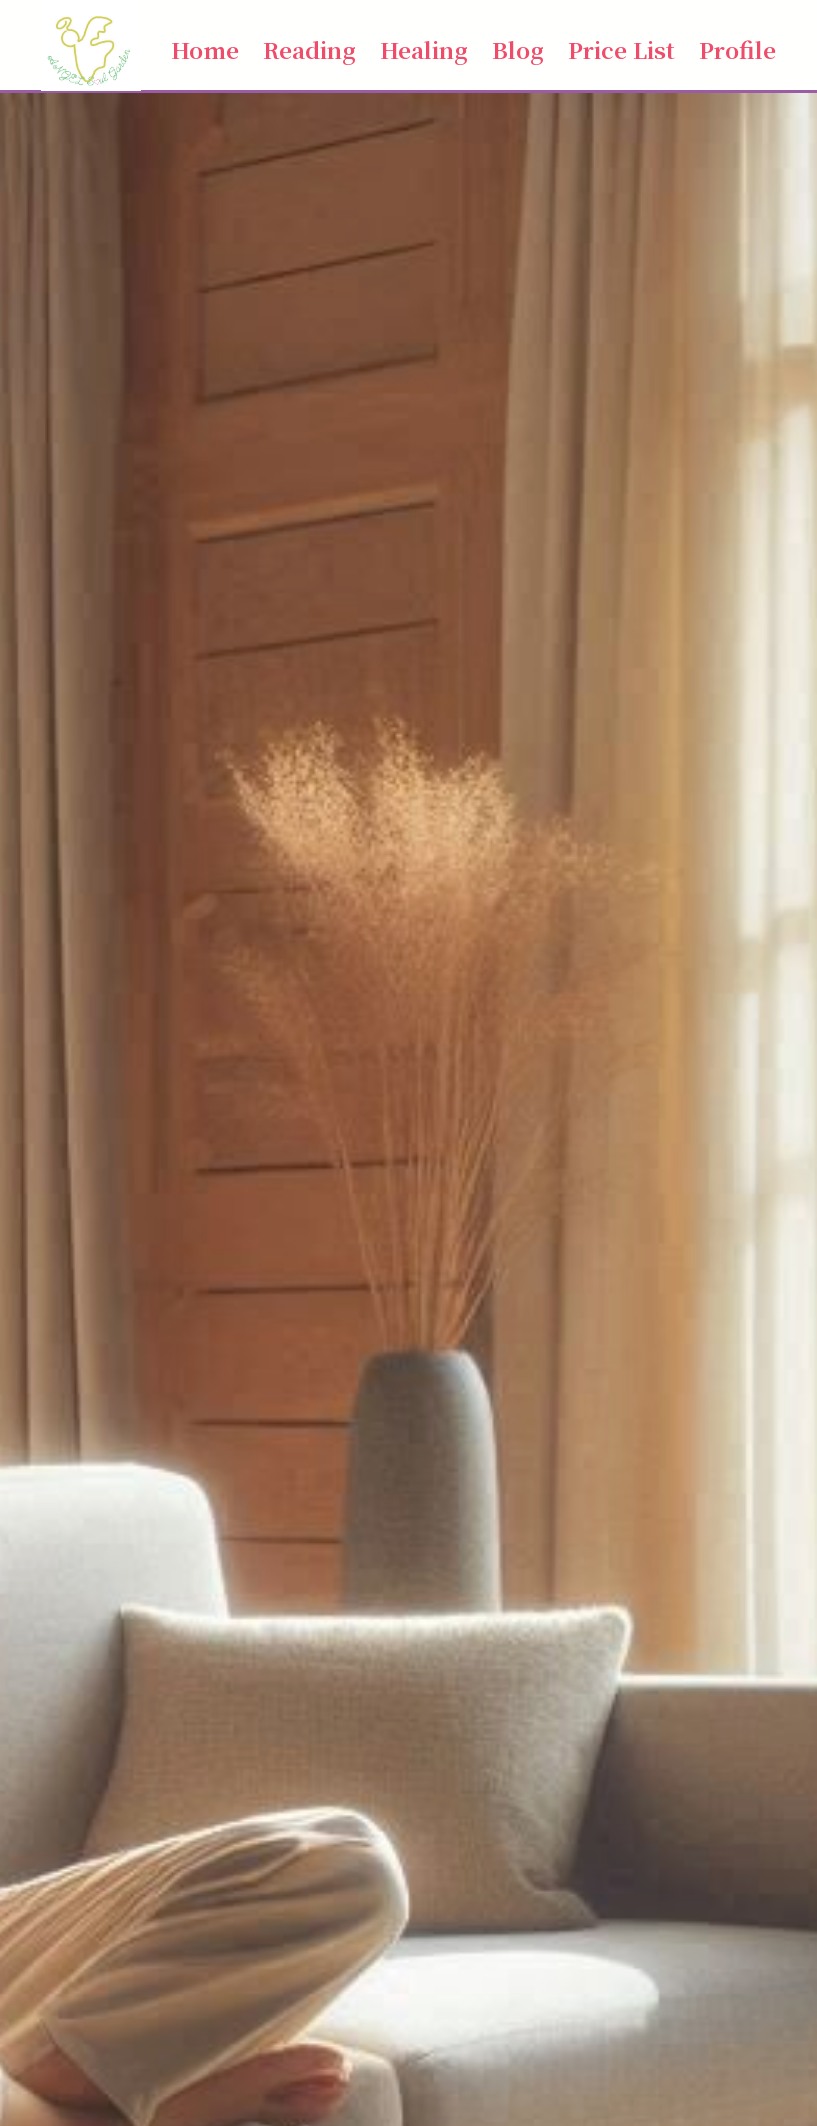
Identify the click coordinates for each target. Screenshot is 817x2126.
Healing (424, 49)
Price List (621, 49)
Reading (309, 49)
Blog (518, 49)
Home (205, 49)
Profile (737, 49)
